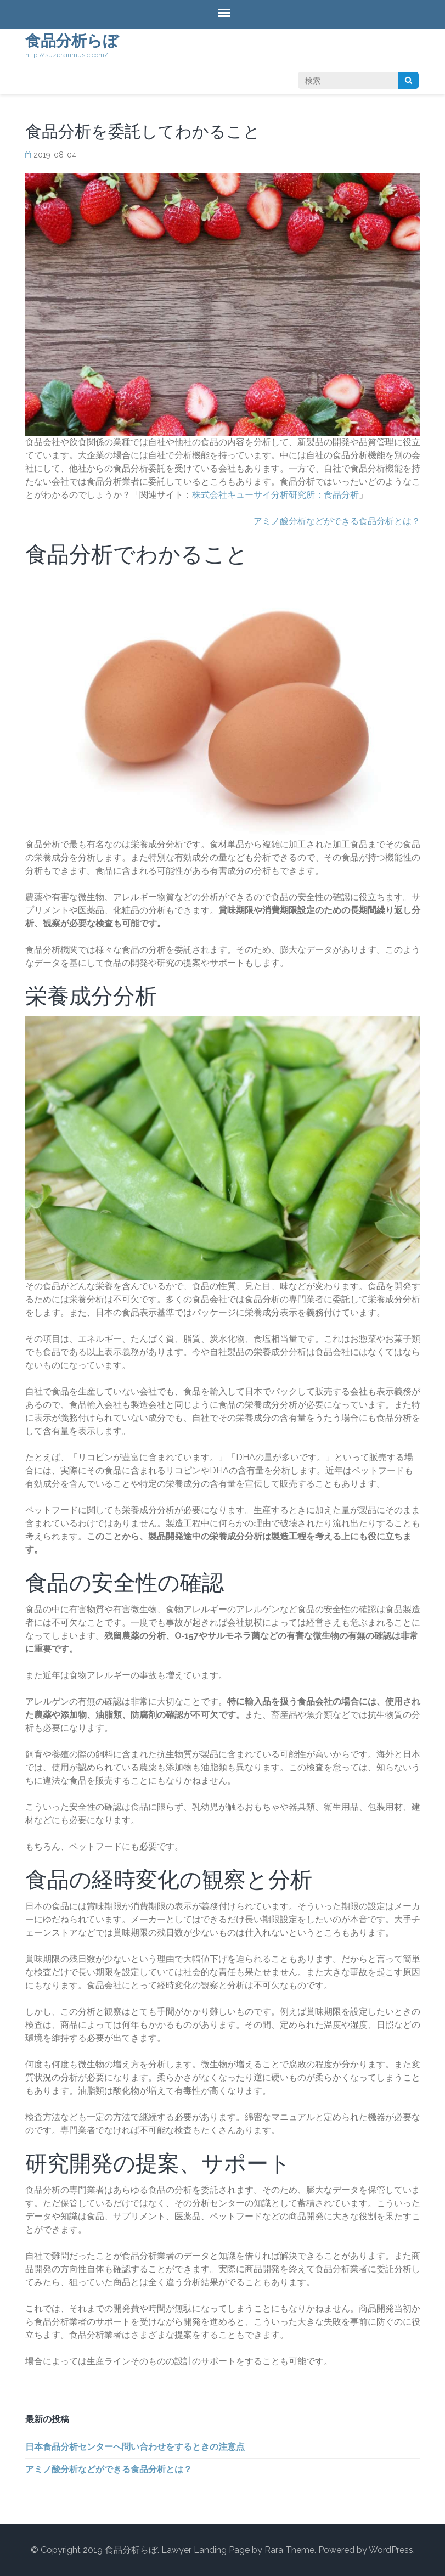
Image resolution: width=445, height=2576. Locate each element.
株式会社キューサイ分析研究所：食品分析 (275, 495)
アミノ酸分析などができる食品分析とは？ (337, 521)
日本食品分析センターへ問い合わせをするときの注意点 (135, 2447)
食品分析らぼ (72, 41)
